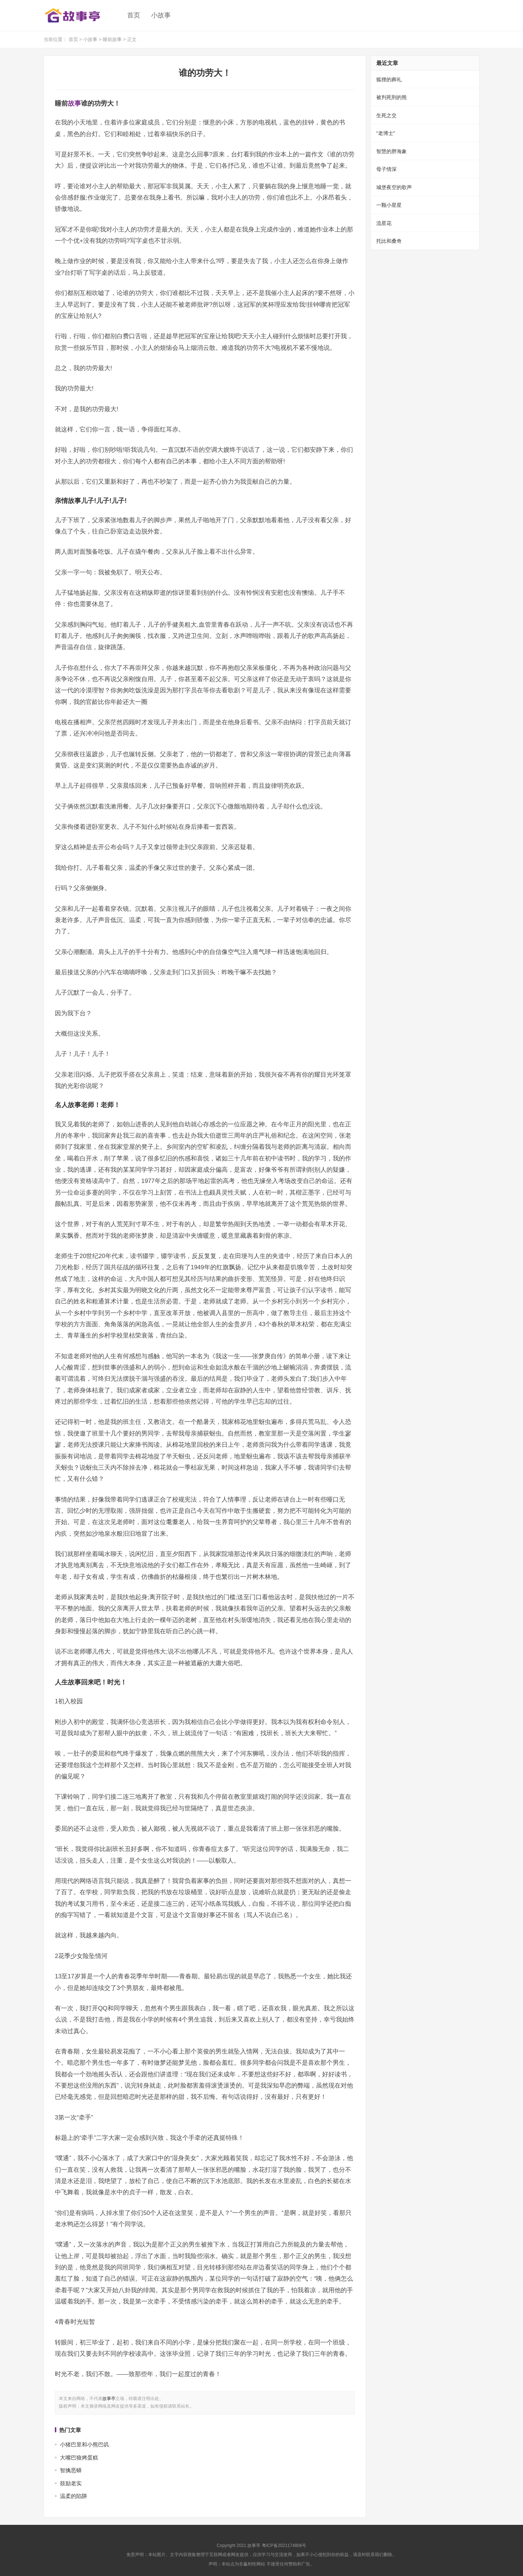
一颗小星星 (389, 205)
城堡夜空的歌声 (394, 187)
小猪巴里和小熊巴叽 (84, 2444)
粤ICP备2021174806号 (284, 2545)
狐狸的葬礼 (389, 79)
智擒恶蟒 (71, 2470)
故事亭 (108, 2398)
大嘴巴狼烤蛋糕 (79, 2457)
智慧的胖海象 (391, 151)
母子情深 (386, 169)
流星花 (384, 223)
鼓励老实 (71, 2483)
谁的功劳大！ (205, 73)
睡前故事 (112, 39)
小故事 (161, 15)
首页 (133, 15)
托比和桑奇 (389, 241)
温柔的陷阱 (73, 2496)
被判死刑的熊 (391, 97)
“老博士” (385, 133)
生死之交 (386, 115)
